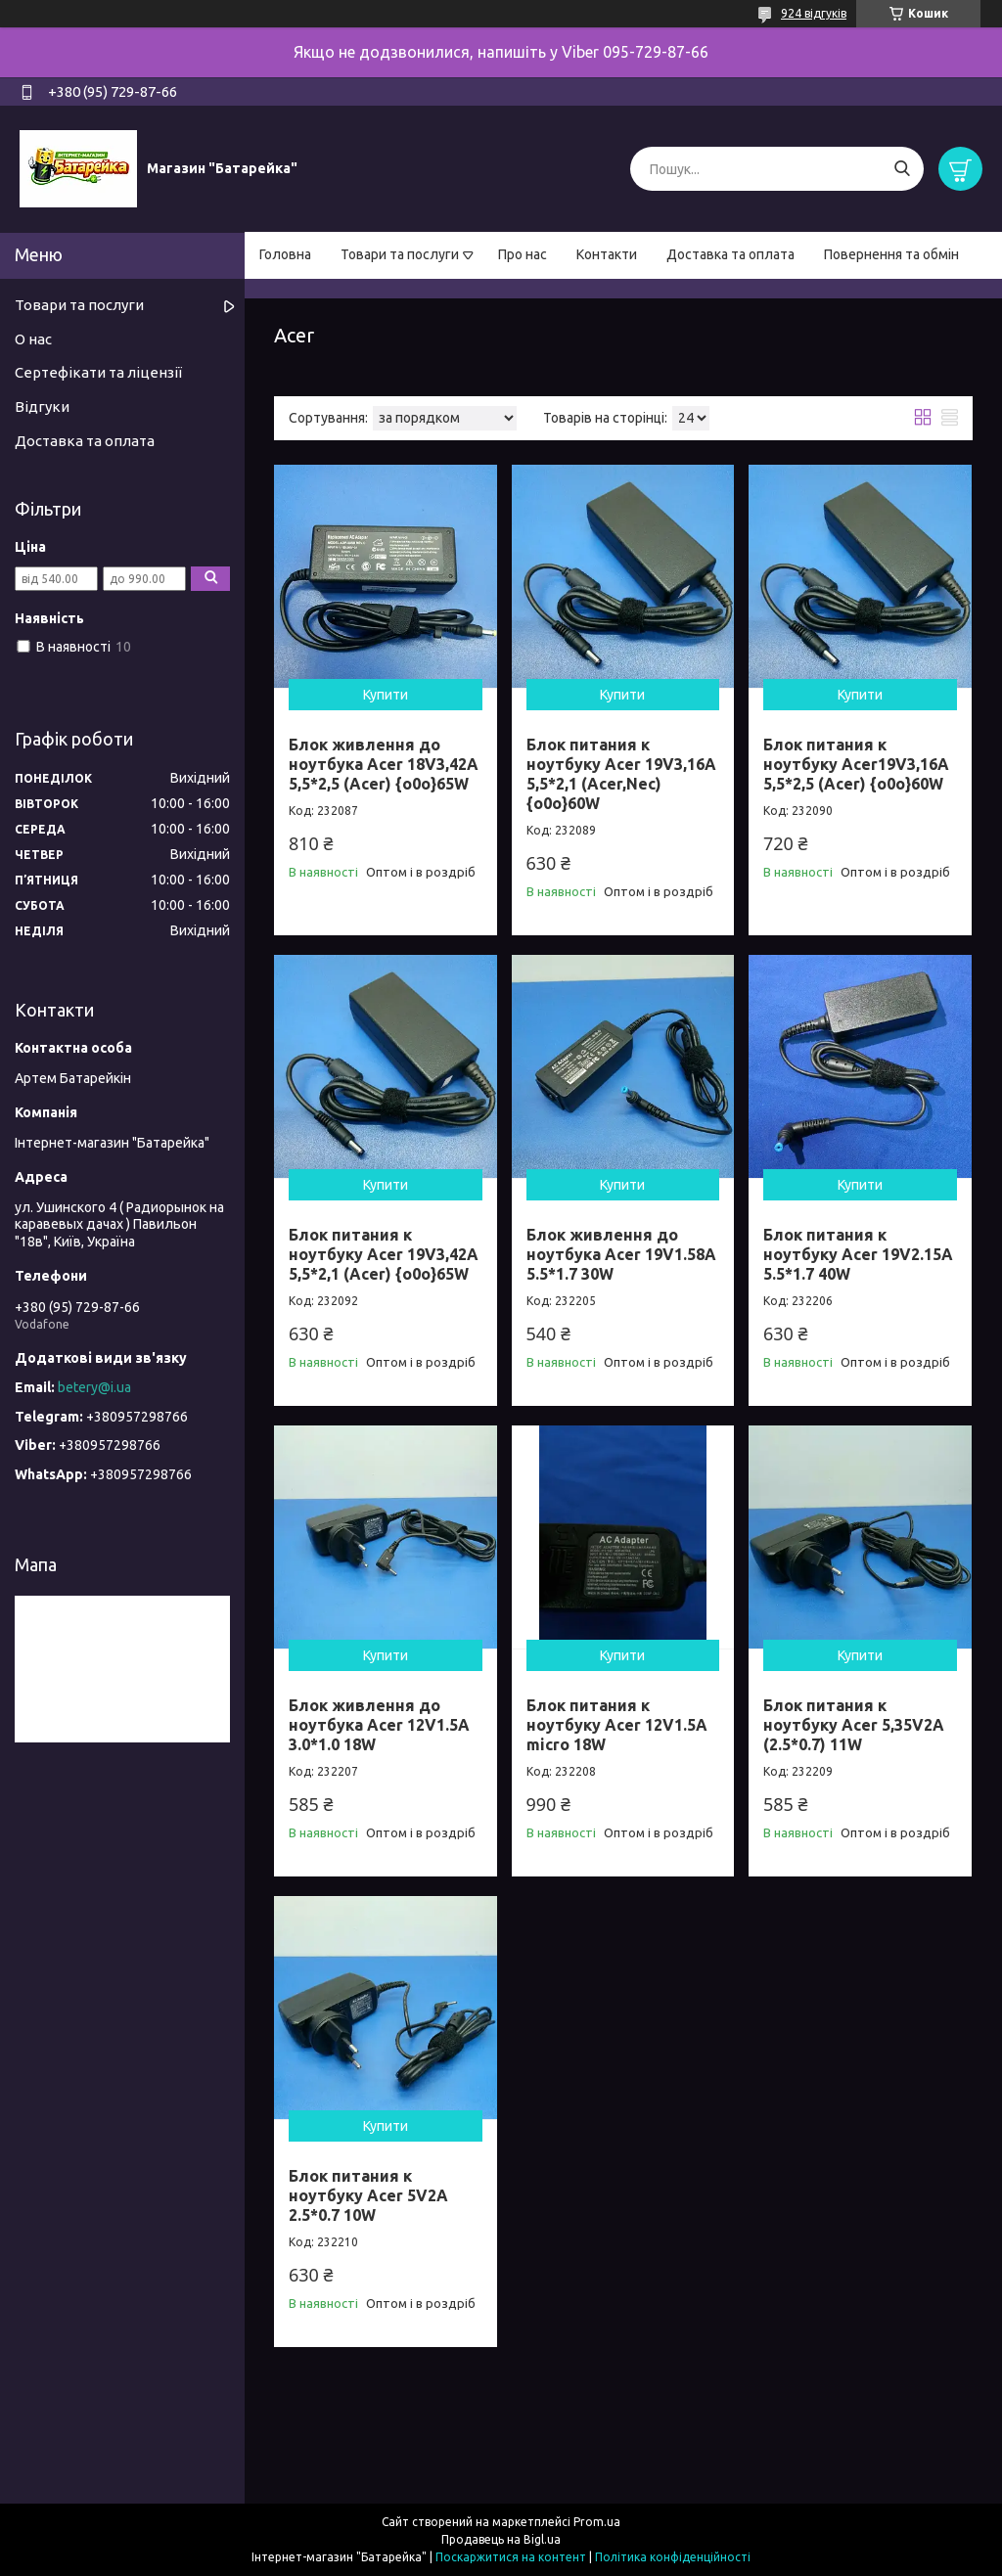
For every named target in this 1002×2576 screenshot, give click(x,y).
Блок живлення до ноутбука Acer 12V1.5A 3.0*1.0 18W (379, 1724)
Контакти (606, 254)
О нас (33, 339)
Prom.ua (596, 2521)
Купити (385, 694)
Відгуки (42, 406)
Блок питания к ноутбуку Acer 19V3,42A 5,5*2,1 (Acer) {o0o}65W (383, 1254)
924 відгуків (813, 13)
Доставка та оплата (730, 254)
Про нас (522, 254)
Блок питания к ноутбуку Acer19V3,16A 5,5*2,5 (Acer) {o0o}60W (856, 764)
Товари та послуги (400, 254)
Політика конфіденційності (673, 2557)
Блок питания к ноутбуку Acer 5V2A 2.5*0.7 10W (368, 2195)
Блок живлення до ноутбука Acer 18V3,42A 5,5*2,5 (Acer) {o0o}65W (383, 764)
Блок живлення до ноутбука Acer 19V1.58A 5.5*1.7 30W (621, 1254)
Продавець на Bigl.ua (501, 2539)
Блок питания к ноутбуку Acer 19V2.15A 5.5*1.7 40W (858, 1254)
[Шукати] (902, 169)
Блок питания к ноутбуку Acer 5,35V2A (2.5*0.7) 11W (853, 1724)
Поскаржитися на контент (510, 2557)
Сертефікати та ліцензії (98, 372)
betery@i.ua (94, 1387)
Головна (285, 254)
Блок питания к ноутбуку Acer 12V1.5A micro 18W (616, 1724)
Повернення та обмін (891, 254)
